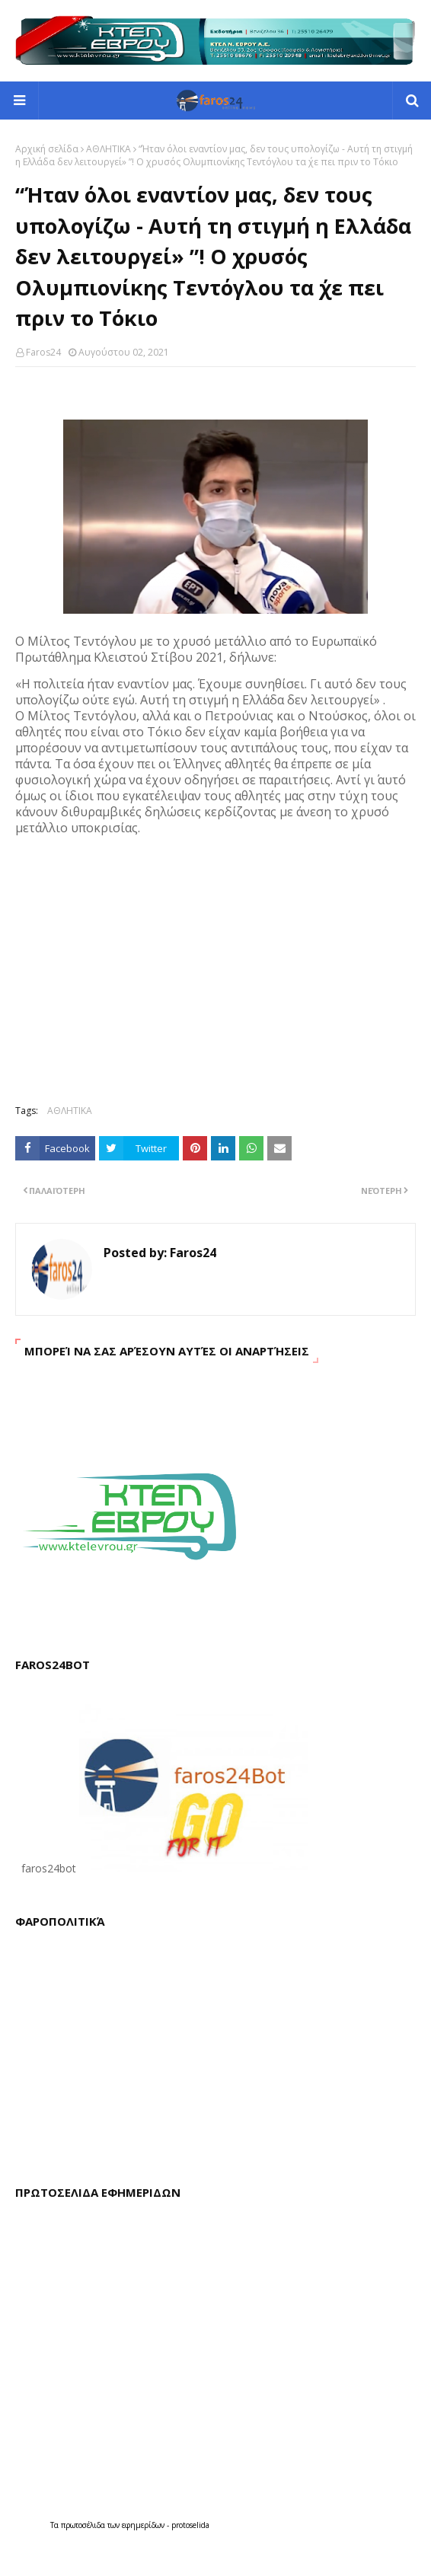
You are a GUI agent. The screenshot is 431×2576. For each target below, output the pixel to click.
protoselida (190, 2525)
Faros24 (43, 352)
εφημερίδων (144, 2525)
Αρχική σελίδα (46, 148)
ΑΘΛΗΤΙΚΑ (108, 148)
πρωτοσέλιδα (84, 2525)
